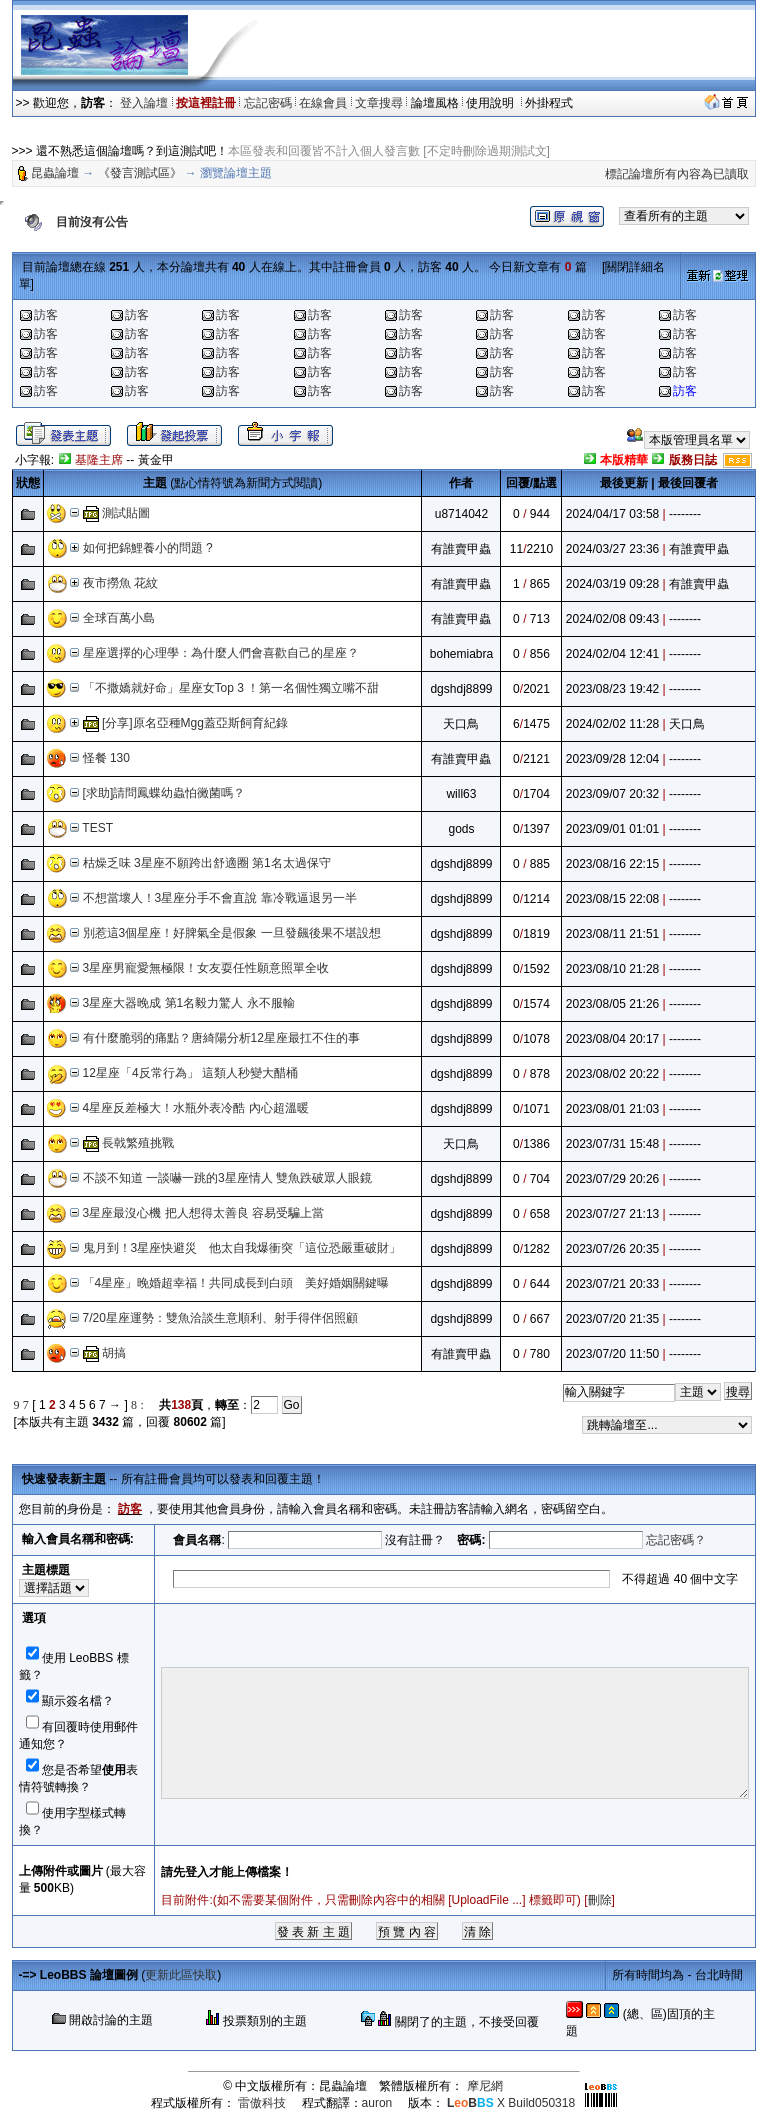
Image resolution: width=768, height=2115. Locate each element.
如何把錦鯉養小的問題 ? (148, 548)
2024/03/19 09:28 (612, 584)
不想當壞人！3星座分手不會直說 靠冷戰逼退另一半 (220, 898)
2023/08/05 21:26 (612, 1004)
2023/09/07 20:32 (612, 794)
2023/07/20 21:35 (612, 1319)
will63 (461, 794)
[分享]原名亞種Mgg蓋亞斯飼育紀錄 (195, 723)
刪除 (600, 1900)
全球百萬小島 (119, 618)
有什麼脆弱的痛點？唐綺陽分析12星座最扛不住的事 (221, 1038)
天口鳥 (461, 724)
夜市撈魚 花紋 (120, 583)
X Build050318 (511, 2103)
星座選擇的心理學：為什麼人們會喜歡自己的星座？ (221, 653)
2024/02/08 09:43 (612, 619)
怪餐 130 (106, 758)
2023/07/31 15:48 (612, 1144)
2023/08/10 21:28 (612, 969)
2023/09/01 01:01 (612, 829)
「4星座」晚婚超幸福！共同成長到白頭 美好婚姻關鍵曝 (236, 1283)
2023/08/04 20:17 (612, 1039)
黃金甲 (156, 460)
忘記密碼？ (676, 1540)
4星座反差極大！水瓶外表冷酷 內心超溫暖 (196, 1108)
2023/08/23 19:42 (612, 689)
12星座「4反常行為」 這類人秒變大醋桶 (190, 1073)
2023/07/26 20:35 (612, 1249)
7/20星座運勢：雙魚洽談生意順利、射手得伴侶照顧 (220, 1318)
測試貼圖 (126, 513)
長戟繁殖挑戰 (138, 1143)
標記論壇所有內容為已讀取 (677, 174)
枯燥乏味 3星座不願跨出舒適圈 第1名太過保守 (207, 863)
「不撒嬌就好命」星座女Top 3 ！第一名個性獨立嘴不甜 (231, 688)
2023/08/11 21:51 (612, 934)
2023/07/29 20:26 (612, 1179)
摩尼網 (485, 2086)
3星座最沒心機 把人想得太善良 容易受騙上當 (203, 1213)
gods (461, 829)
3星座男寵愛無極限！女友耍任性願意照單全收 (206, 968)
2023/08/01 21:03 (612, 1109)
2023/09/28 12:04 (612, 759)
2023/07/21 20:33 (612, 1284)
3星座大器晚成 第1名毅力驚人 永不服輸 (189, 1003)
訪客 (46, 315)
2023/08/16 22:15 (612, 864)
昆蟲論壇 (55, 173)
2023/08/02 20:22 (612, 1074)
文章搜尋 (379, 103)
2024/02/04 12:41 (612, 654)
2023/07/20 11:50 (612, 1354)
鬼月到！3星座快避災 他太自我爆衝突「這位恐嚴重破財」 (242, 1248)
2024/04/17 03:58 (612, 514)
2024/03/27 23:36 (612, 549)
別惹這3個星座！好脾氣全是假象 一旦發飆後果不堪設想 (232, 933)
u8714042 (461, 514)
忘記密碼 (268, 103)
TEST (97, 828)
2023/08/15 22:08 (612, 899)
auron (377, 2103)
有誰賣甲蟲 (461, 549)
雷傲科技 (262, 2103)
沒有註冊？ (415, 1540)
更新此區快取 (181, 1975)
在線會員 (323, 103)
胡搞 (114, 1353)
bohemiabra (461, 654)
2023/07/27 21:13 (612, 1214)
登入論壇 (144, 103)
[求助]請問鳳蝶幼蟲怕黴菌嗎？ (164, 793)
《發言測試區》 (140, 173)
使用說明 (491, 103)
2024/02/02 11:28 (612, 724)
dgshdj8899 (461, 689)
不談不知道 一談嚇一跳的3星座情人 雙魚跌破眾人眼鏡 (227, 1178)
